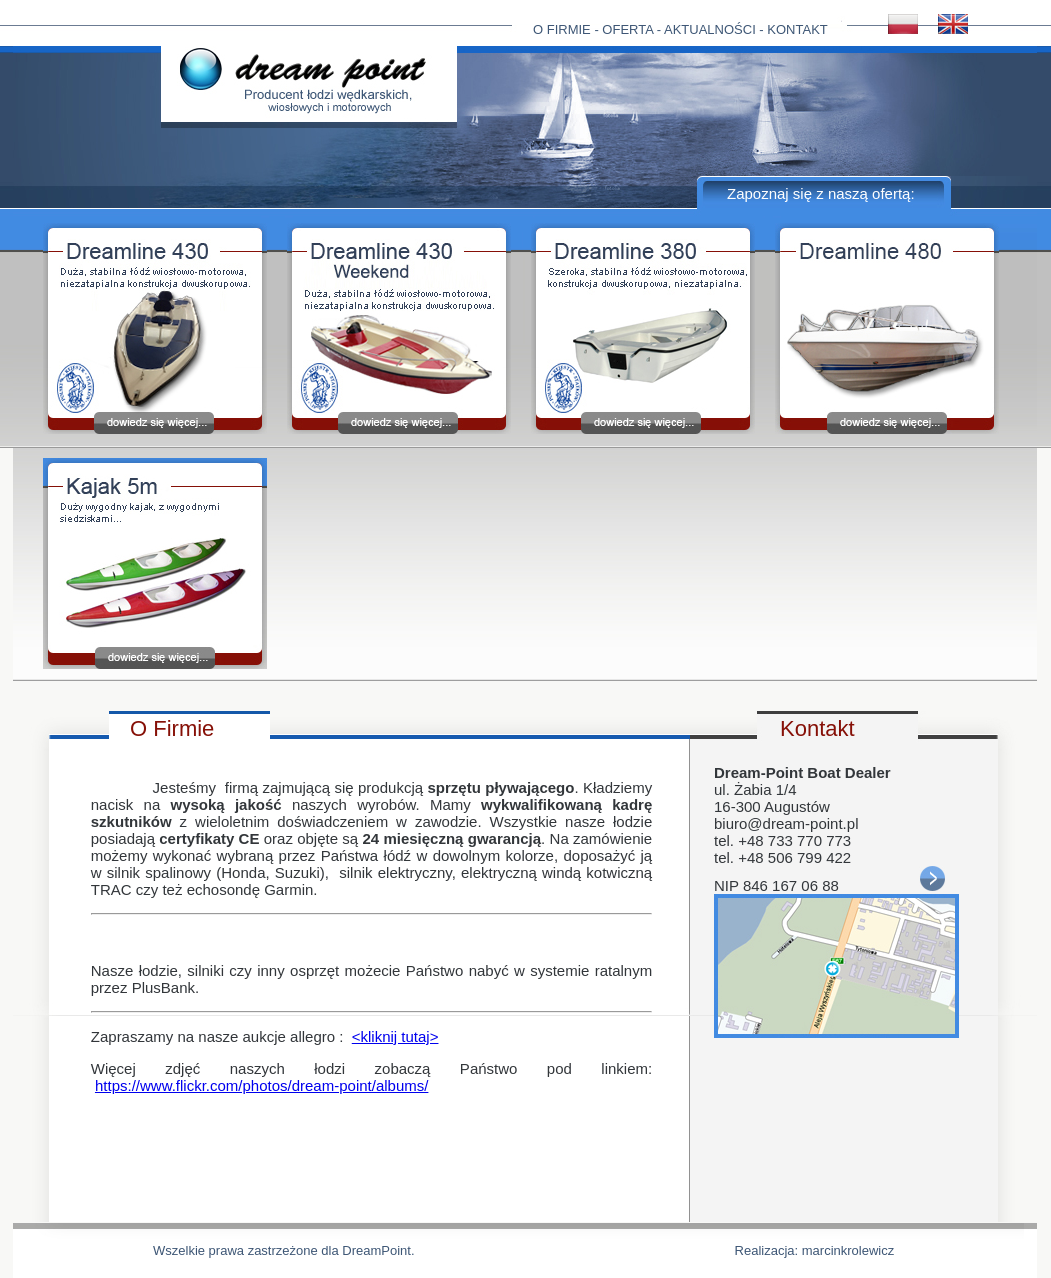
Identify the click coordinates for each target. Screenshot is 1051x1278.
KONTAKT (797, 29)
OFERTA (627, 29)
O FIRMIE (562, 29)
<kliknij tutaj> (395, 1036)
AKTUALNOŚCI (710, 29)
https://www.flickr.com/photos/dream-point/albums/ (261, 1085)
